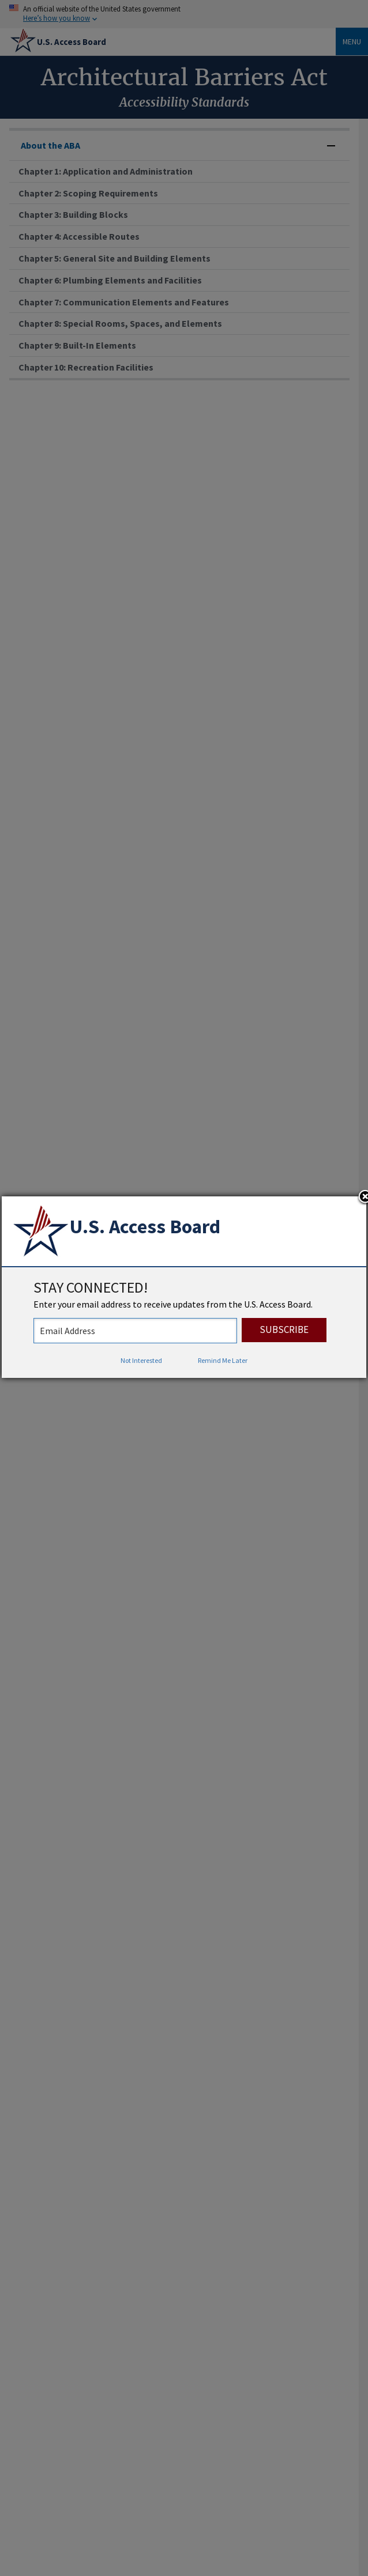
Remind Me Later (222, 1360)
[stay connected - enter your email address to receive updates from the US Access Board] (135, 1330)
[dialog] (184, 1287)
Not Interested (141, 1360)
